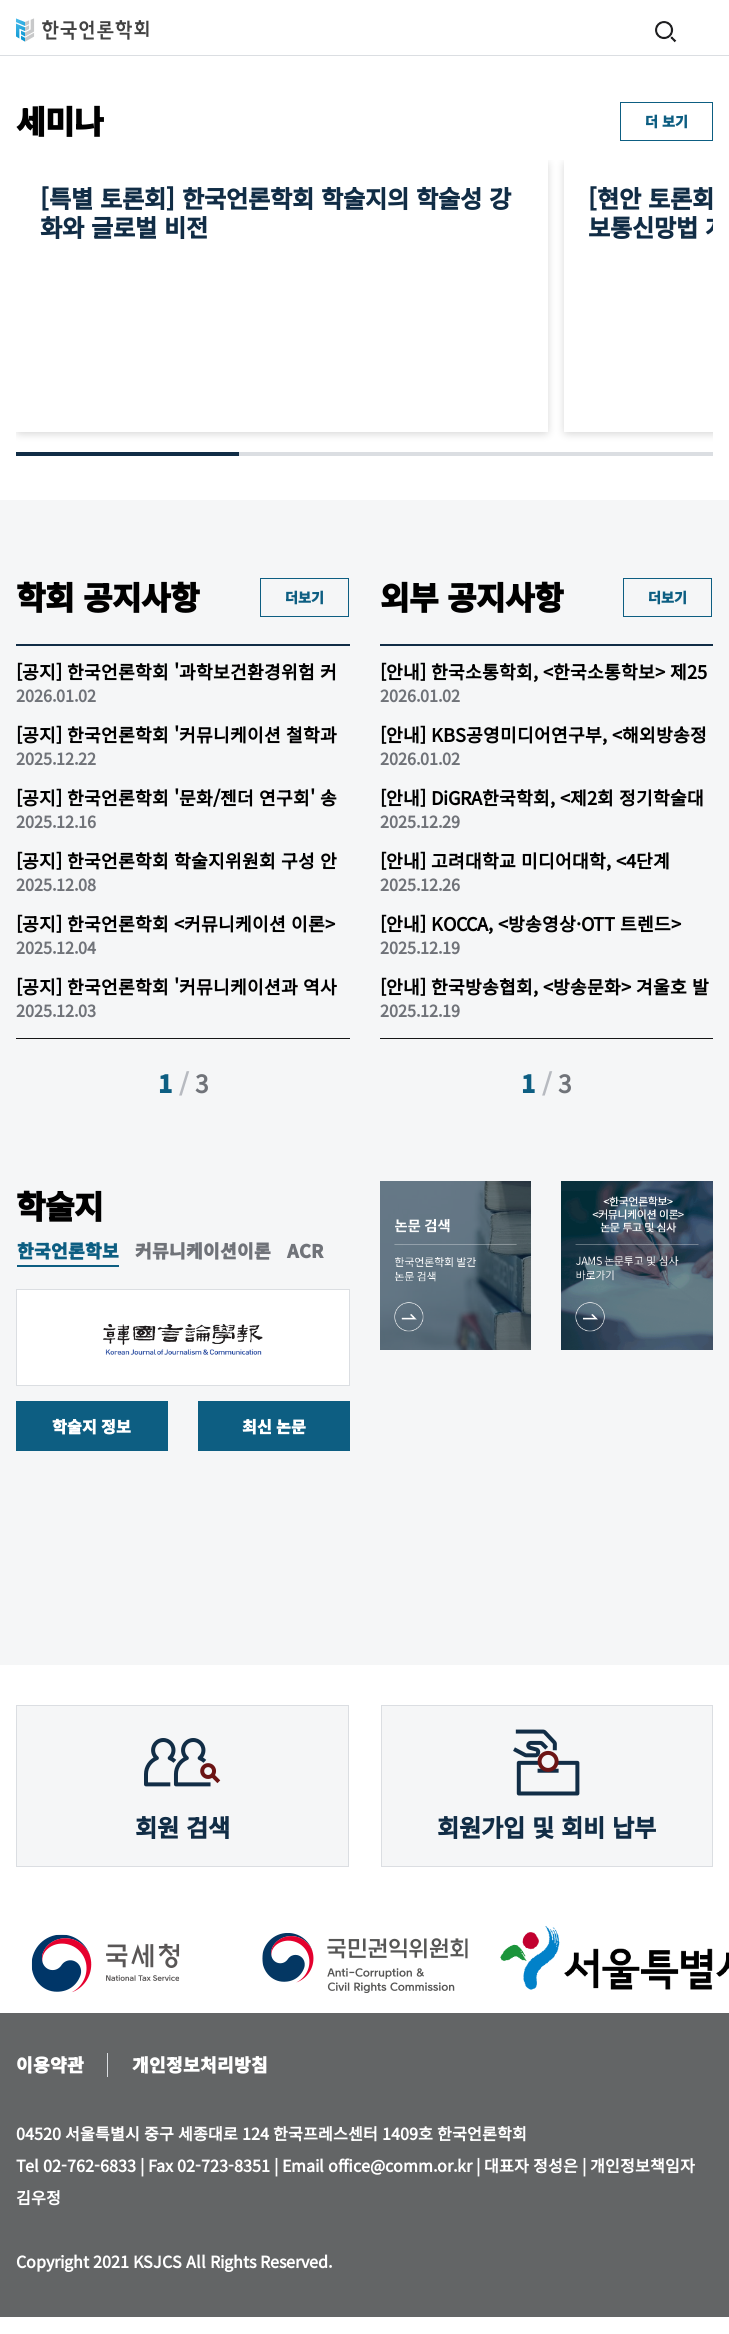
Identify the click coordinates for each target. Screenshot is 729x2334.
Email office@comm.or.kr (377, 2165)
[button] (345, 1084)
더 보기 (666, 121)
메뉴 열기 (704, 30)
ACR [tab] (305, 1251)
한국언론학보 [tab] (68, 1251)
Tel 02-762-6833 (76, 2165)
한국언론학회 (82, 30)
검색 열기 (666, 32)
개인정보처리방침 (200, 2064)
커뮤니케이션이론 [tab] (203, 1251)
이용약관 (50, 2064)
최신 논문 (274, 1426)
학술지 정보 (91, 1426)
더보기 (304, 597)
